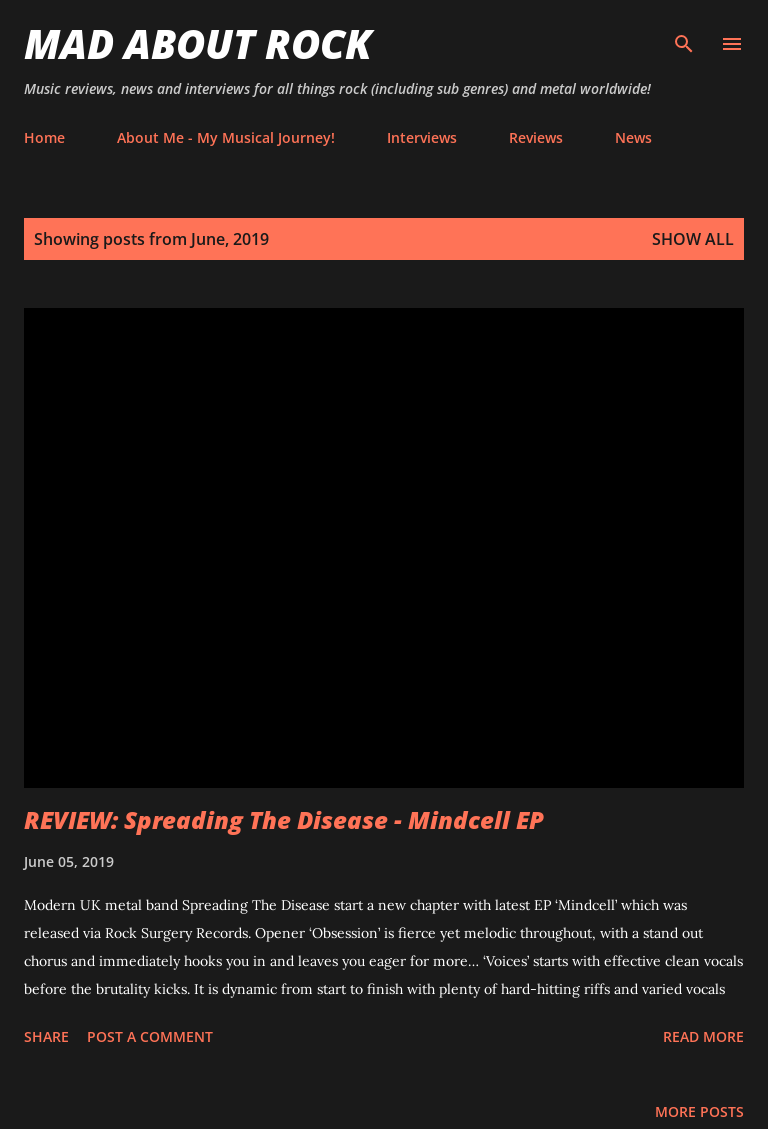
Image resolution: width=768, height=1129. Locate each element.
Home (44, 137)
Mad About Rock (198, 43)
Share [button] (46, 1036)
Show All (693, 239)
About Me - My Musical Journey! (226, 137)
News (633, 137)
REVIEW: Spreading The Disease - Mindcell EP (284, 819)
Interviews (422, 137)
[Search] (684, 36)
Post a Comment (150, 1036)
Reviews (536, 137)
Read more (703, 1036)
